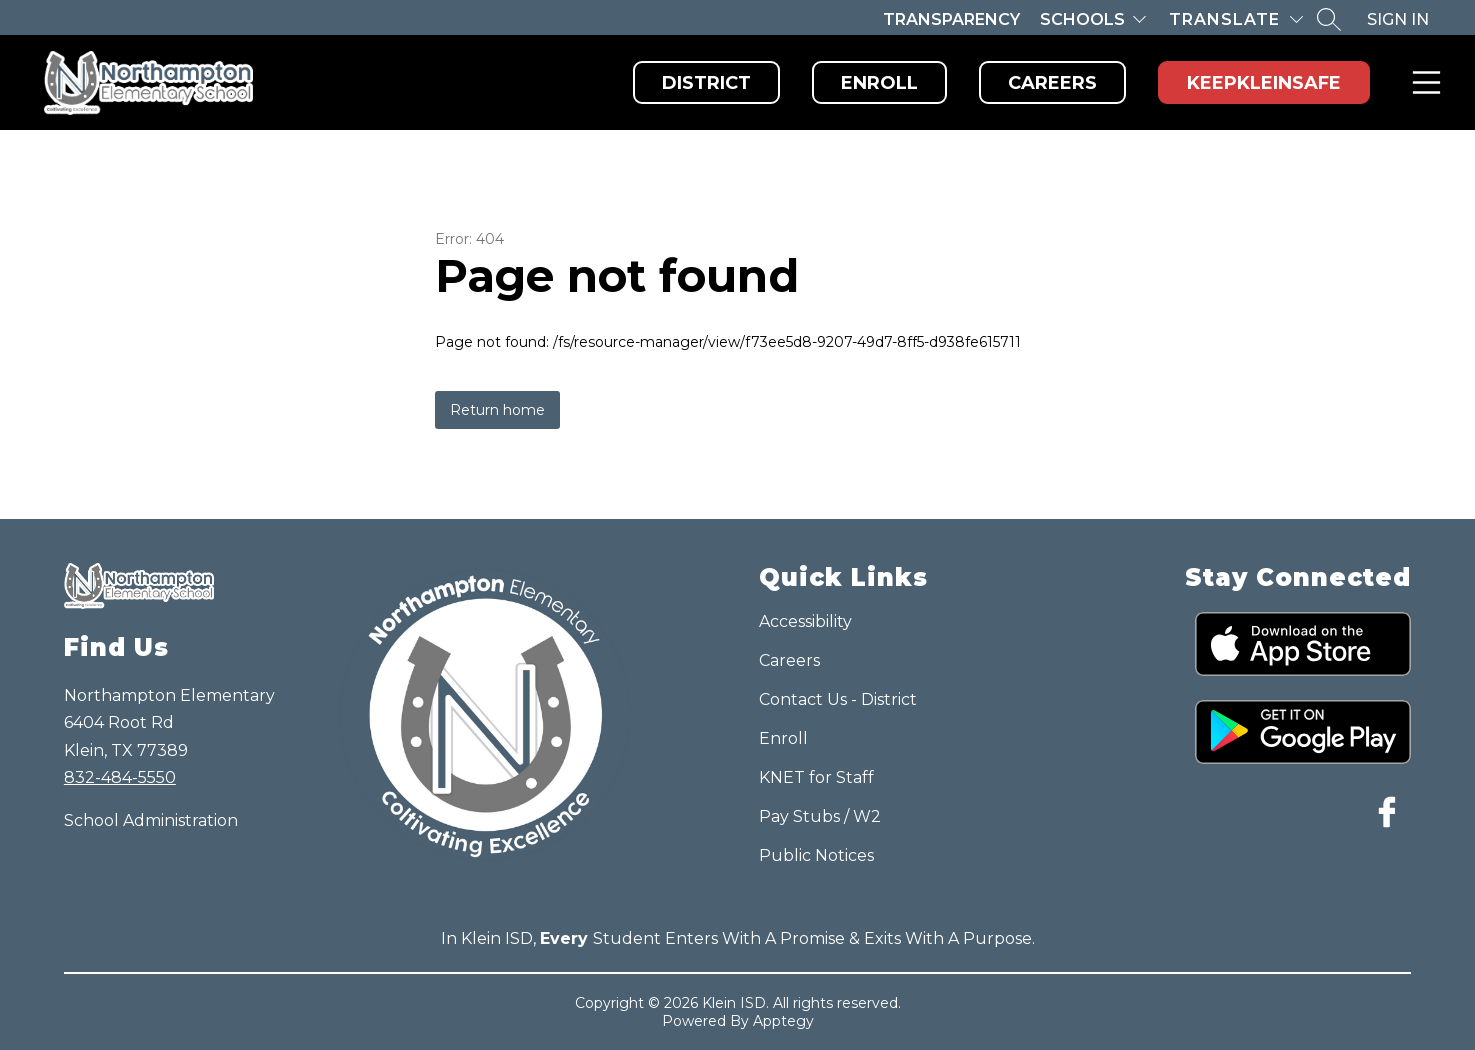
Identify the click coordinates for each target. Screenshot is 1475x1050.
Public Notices (816, 855)
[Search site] (1329, 19)
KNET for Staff (816, 777)
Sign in (1398, 19)
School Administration (151, 820)
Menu (1422, 82)
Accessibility (805, 621)
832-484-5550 (120, 777)
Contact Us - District (838, 699)
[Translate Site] (1236, 19)
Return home (497, 410)
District (706, 83)
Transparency (951, 19)
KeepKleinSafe (1264, 83)
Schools (1082, 19)
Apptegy (783, 1021)
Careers (1052, 83)
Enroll (879, 83)
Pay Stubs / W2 (820, 816)
